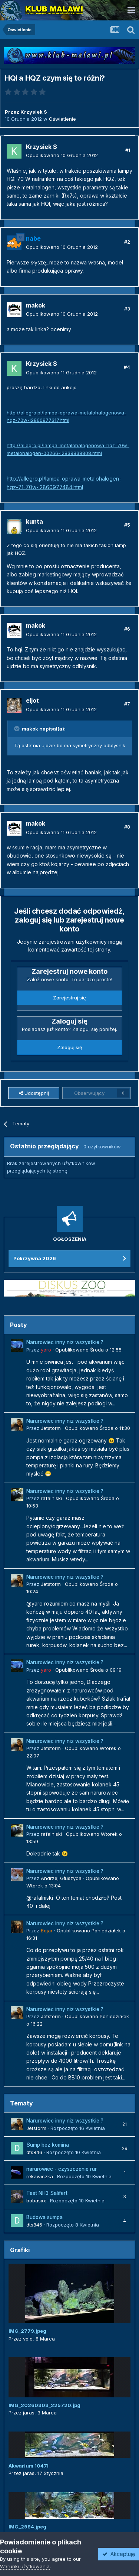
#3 (127, 309)
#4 (127, 367)
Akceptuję (118, 2554)
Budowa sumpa (44, 2217)
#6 (127, 629)
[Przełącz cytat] (17, 729)
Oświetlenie (62, 119)
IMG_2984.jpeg (27, 2527)
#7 (127, 704)
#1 (127, 150)
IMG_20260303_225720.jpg (44, 2405)
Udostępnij (34, 1093)
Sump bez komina (47, 2145)
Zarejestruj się (69, 998)
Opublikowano (62, 155)
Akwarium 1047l (29, 2466)
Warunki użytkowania (25, 2566)
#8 (127, 827)
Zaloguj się (69, 1047)
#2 (127, 242)
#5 (127, 525)
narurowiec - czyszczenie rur (61, 2169)
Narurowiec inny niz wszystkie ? (64, 1342)
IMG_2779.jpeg (27, 2331)
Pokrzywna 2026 (34, 1258)
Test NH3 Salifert (46, 2193)
